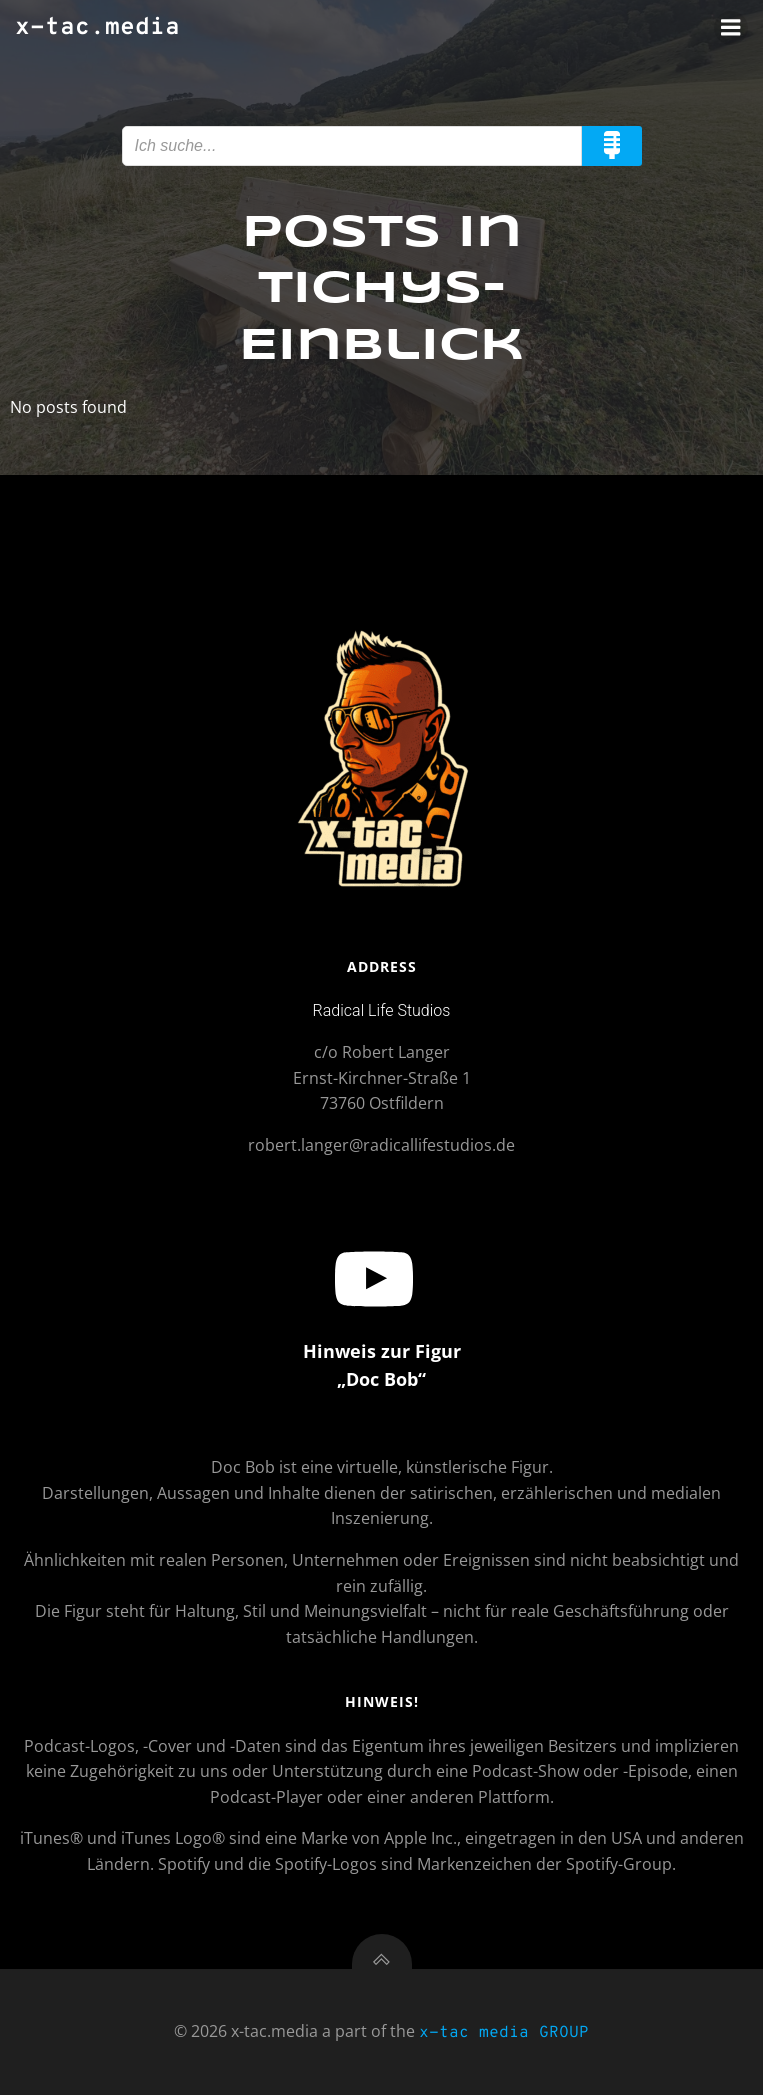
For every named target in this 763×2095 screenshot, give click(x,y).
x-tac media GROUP (504, 2033)
